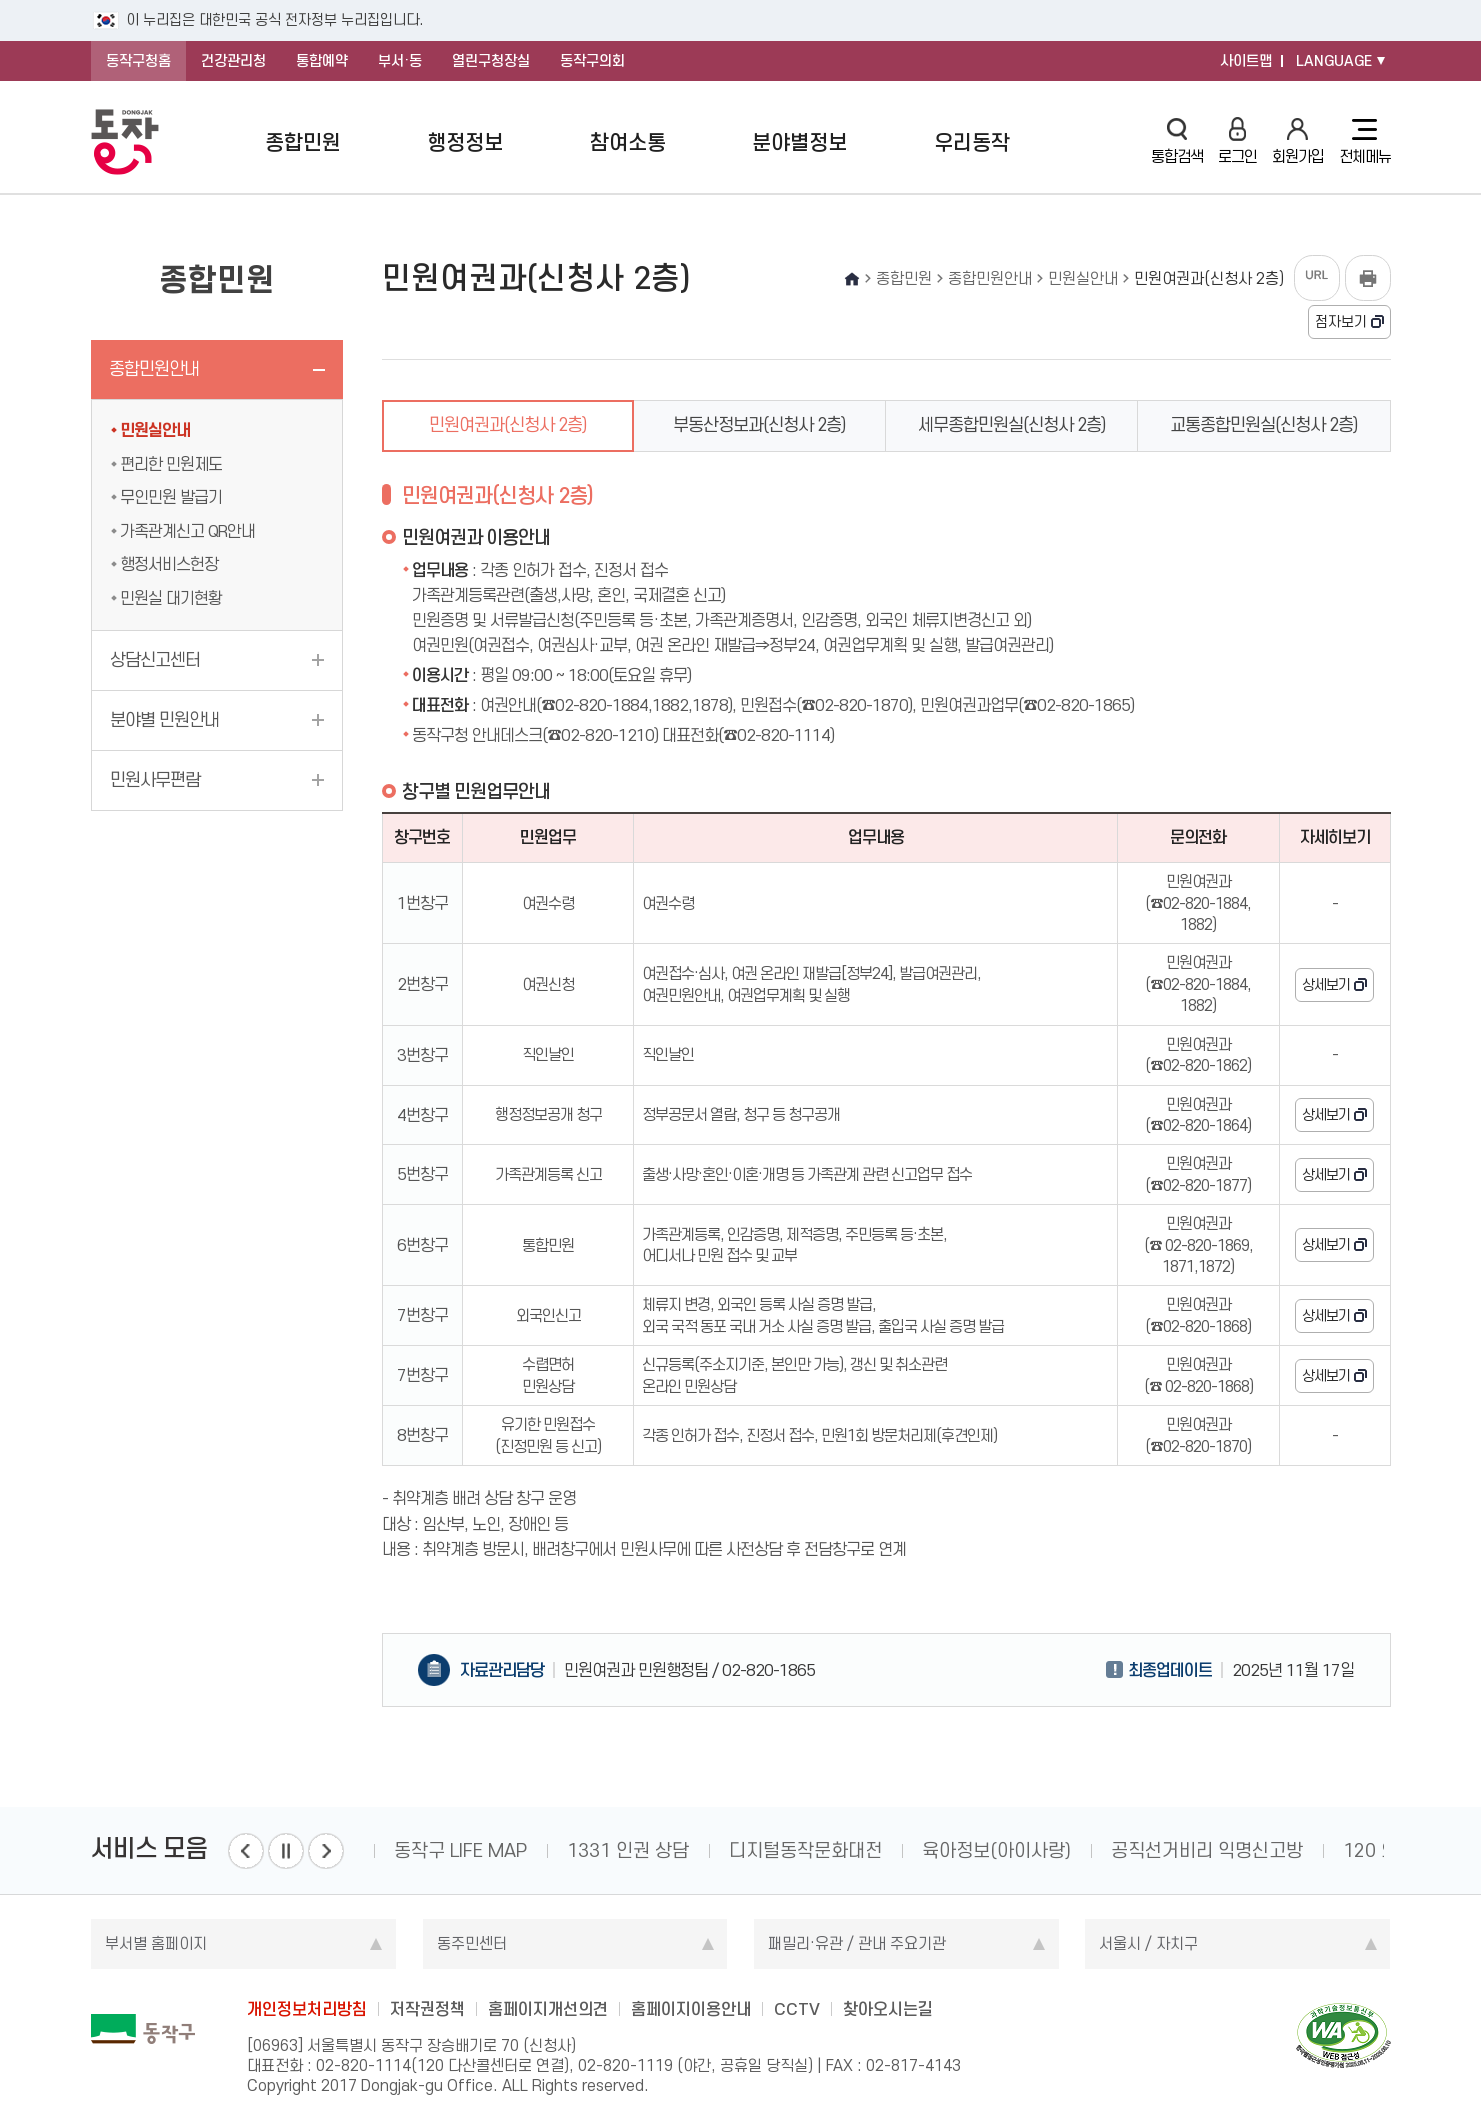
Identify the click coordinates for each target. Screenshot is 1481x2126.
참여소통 (628, 142)
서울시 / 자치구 (1148, 1943)
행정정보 (465, 142)
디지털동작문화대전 (805, 1850)
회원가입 (1298, 141)
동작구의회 (592, 61)
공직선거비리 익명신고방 (1207, 1850)
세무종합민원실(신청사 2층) (1012, 425)
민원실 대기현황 (171, 598)
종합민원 (303, 142)
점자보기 (1341, 322)
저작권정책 (427, 2009)
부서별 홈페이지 (156, 1943)
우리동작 (972, 142)
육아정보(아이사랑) (996, 1850)
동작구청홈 (138, 61)
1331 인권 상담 (628, 1850)
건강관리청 (233, 61)
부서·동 (400, 61)
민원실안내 (155, 430)
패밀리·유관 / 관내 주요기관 (857, 1943)
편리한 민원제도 (171, 464)
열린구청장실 (491, 61)
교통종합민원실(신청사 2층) (1264, 425)
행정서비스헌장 (169, 564)
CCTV (797, 2009)
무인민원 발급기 (171, 497)
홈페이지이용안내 (691, 2009)
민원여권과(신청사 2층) (508, 425)
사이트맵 (1246, 61)
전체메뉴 (1365, 142)
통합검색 (1177, 141)
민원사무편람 (155, 780)
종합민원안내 (154, 369)
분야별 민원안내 (164, 720)
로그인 (1237, 141)
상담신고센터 (155, 660)
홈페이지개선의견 (548, 2009)
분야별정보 (799, 142)
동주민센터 (472, 1943)
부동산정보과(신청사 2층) (759, 425)
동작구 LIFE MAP (460, 1850)
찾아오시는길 (888, 2009)
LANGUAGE (1334, 61)
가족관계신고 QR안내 (187, 531)
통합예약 (322, 61)
